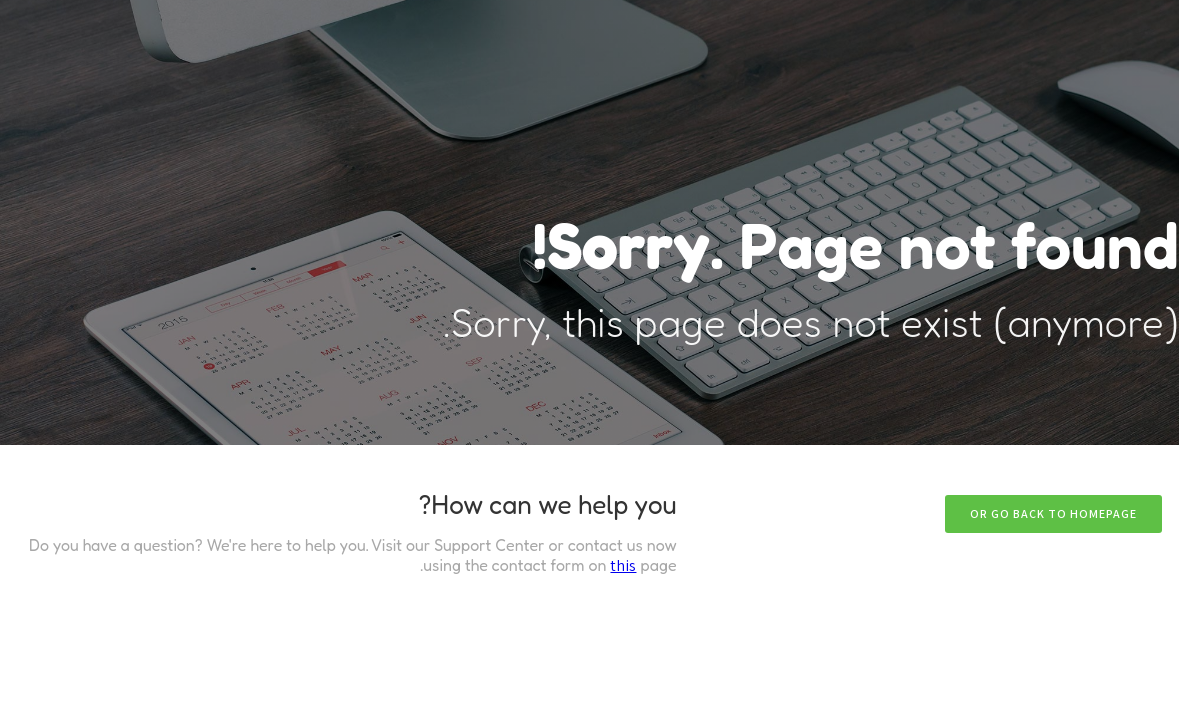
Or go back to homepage (1053, 513)
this (623, 565)
